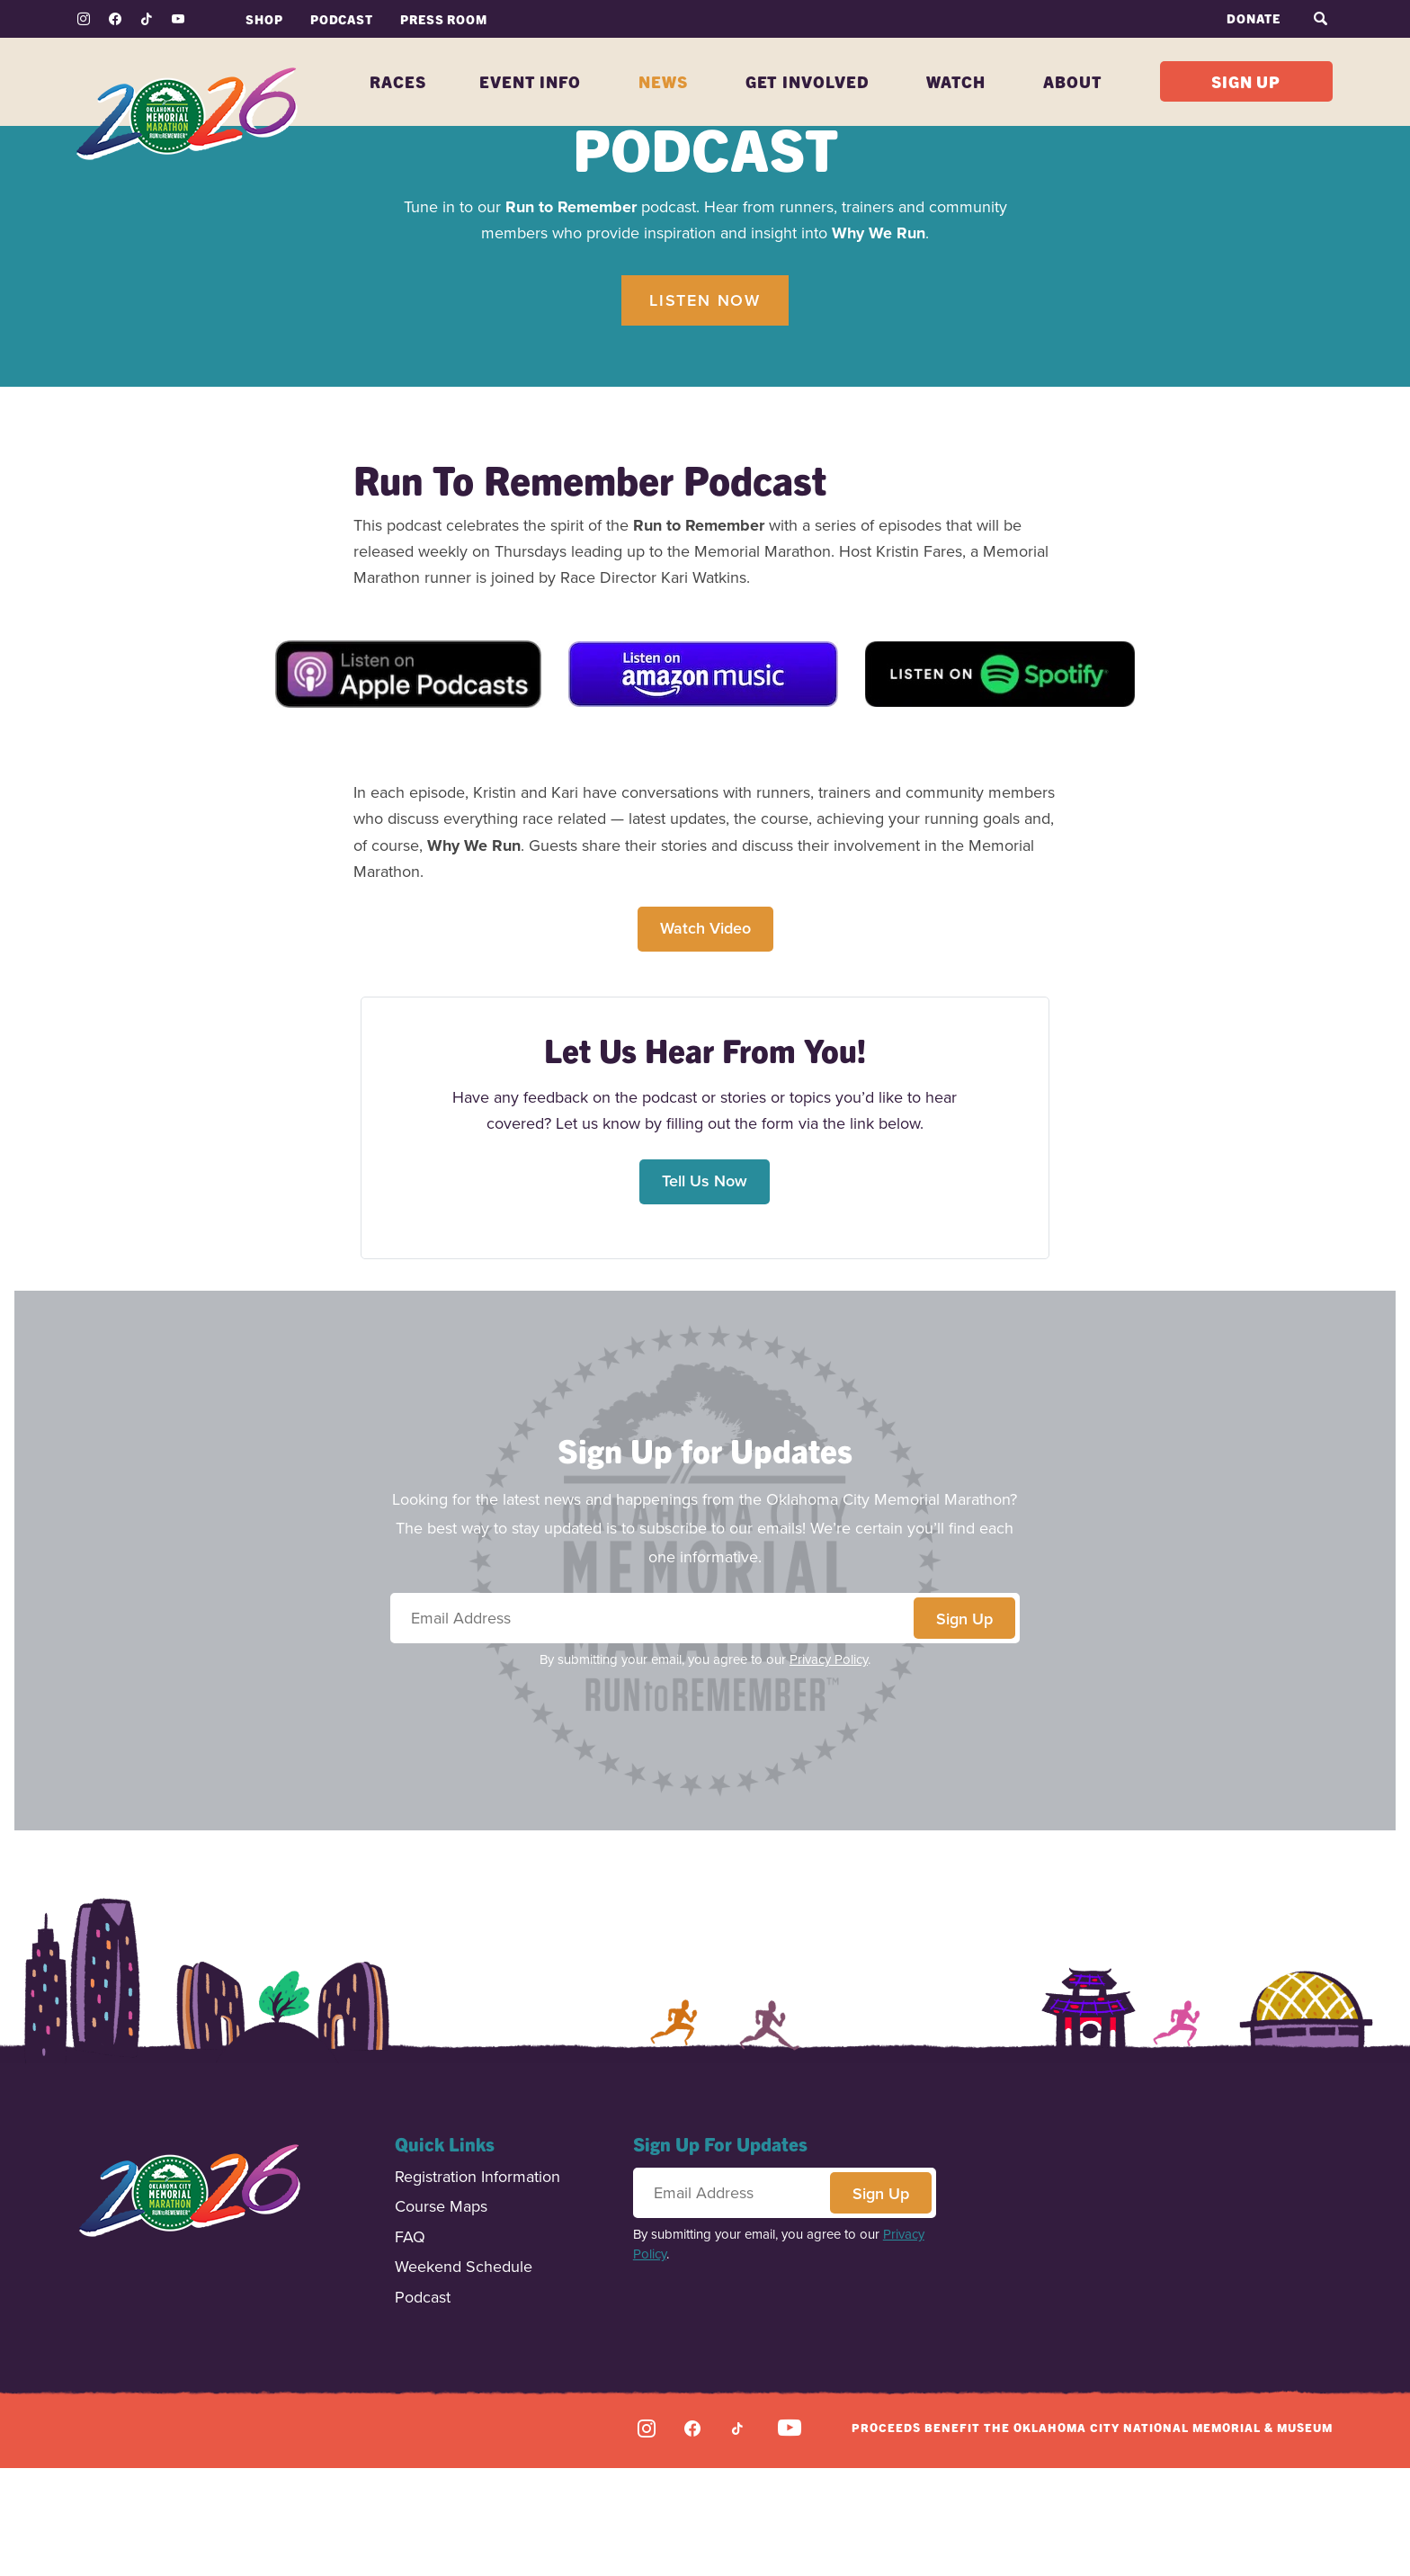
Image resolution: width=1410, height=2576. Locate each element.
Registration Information (477, 2286)
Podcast (423, 2406)
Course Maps (441, 2315)
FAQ (410, 2346)
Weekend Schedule (463, 2376)
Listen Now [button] (705, 408)
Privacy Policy (829, 1767)
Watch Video (705, 1036)
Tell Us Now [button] (704, 1289)
